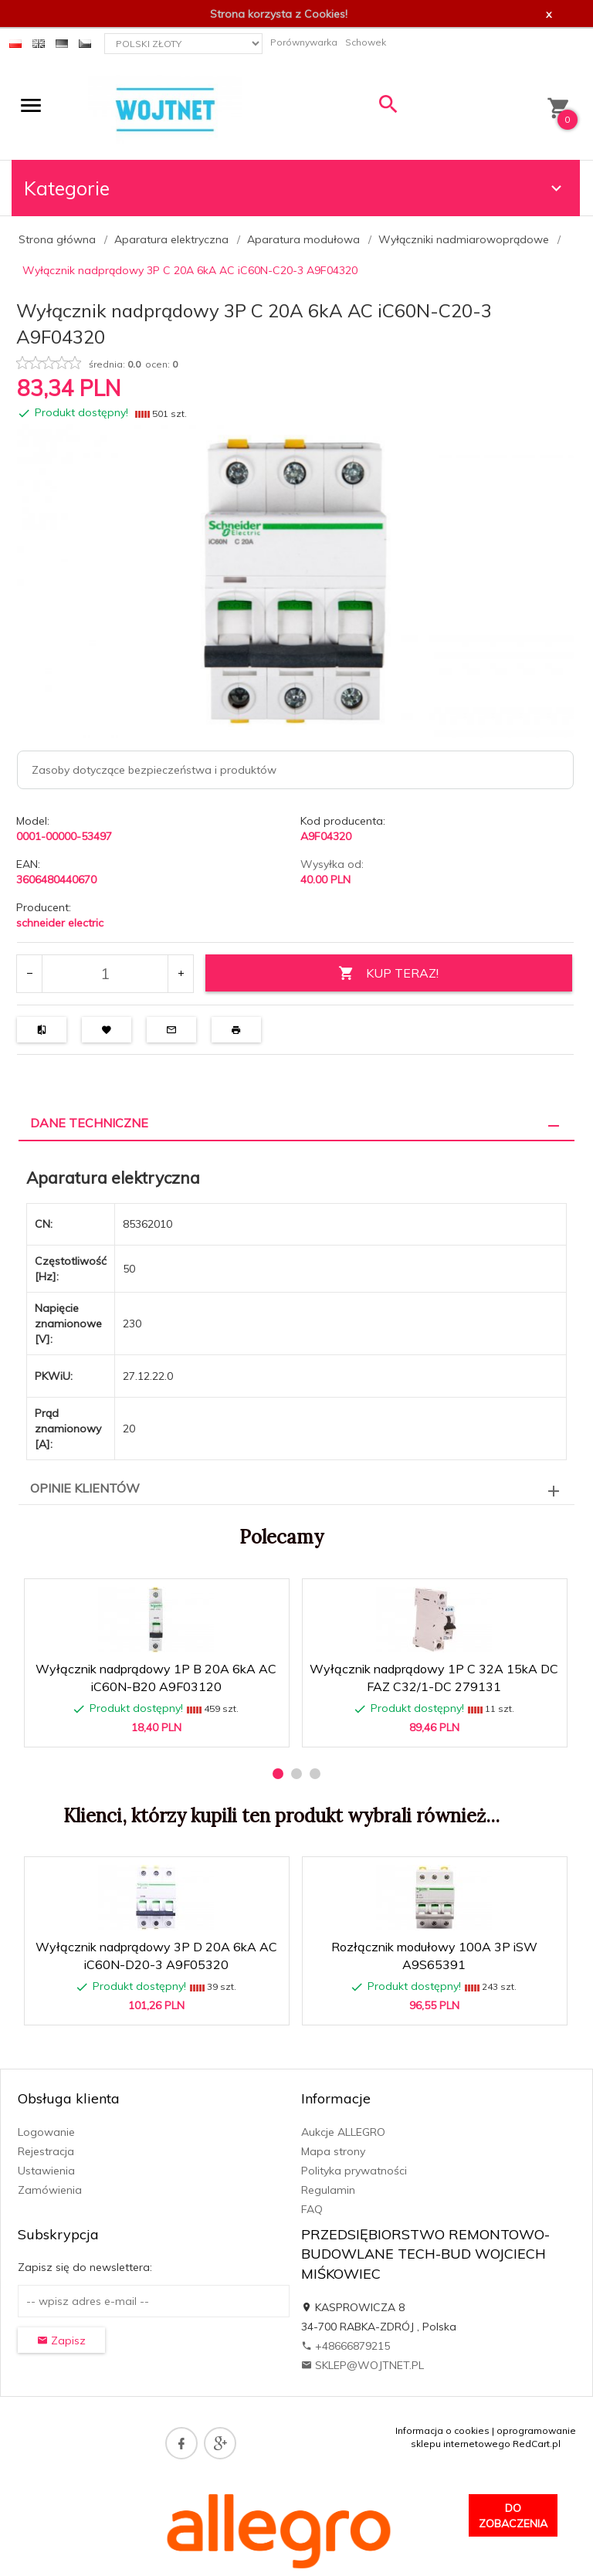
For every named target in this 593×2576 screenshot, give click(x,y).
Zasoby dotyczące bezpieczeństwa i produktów (154, 770)
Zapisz (61, 2340)
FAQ (312, 2209)
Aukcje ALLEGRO (343, 2132)
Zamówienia (50, 2190)
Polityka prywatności (354, 2171)
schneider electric (59, 923)
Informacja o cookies (442, 2430)
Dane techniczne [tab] (89, 1122)
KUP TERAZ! (388, 973)
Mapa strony (333, 2151)
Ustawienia (46, 2171)
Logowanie (46, 2132)
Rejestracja (46, 2151)
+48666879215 (345, 2346)
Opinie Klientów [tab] (85, 1488)
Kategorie (295, 188)
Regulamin (328, 2190)
